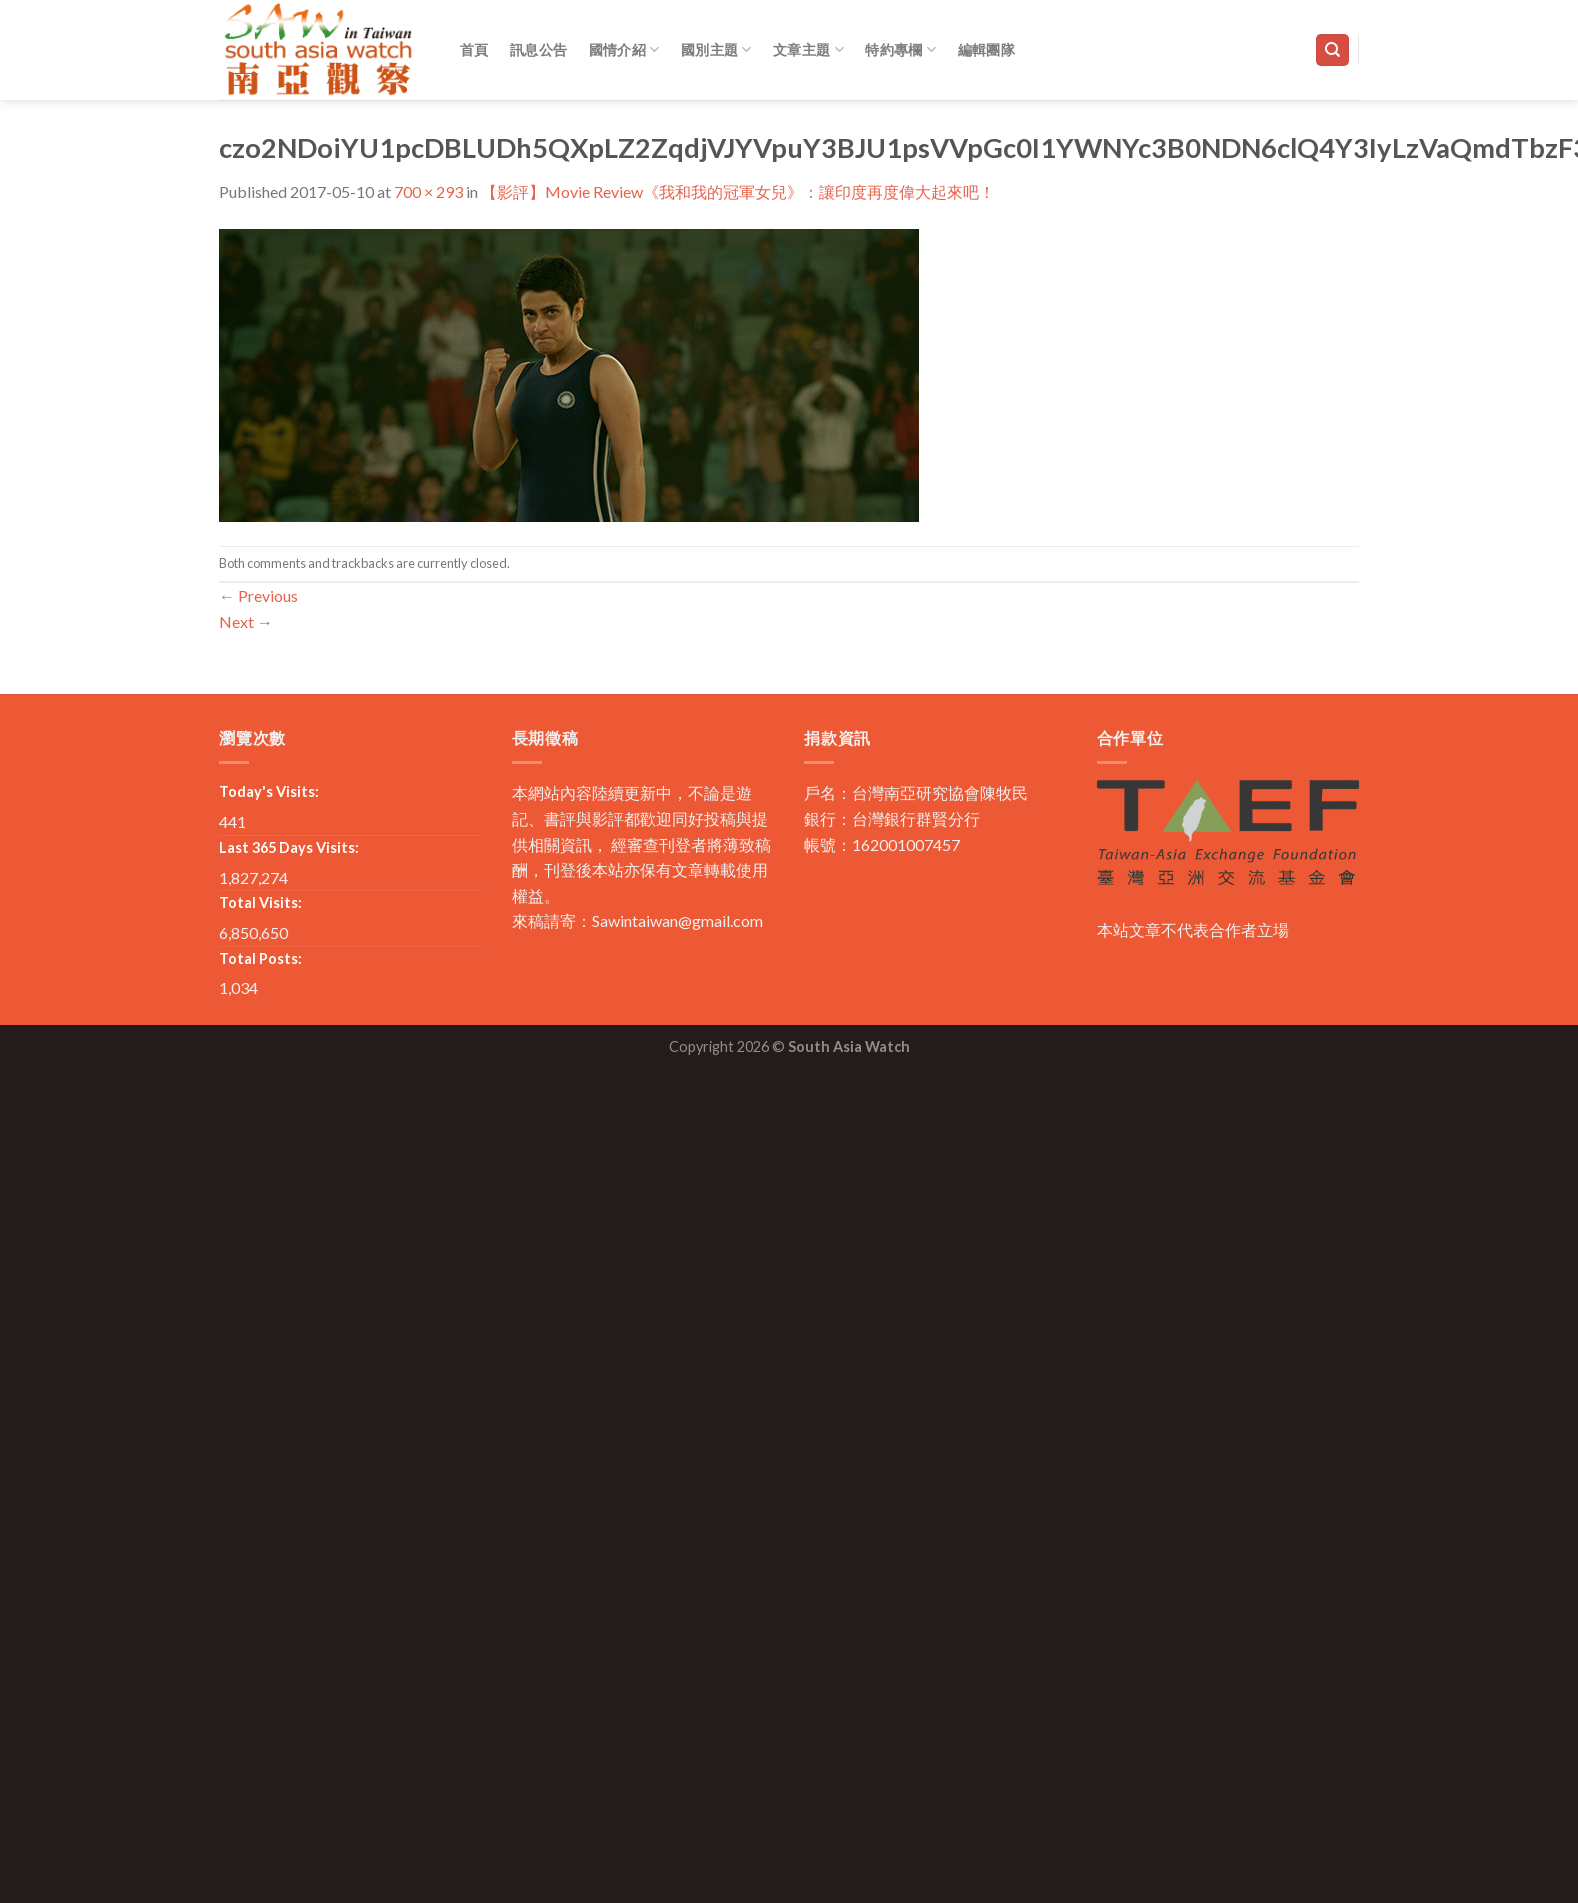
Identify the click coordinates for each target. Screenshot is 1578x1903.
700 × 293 (428, 191)
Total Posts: (260, 958)
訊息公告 (538, 49)
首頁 (474, 49)
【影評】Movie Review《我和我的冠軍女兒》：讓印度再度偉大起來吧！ (738, 191)
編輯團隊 (986, 49)
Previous (258, 595)
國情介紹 (624, 49)
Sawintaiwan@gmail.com (677, 920)
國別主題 (716, 49)
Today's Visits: (269, 791)
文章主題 (808, 49)
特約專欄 (900, 49)
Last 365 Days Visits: (289, 847)
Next (246, 621)
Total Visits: (260, 902)
